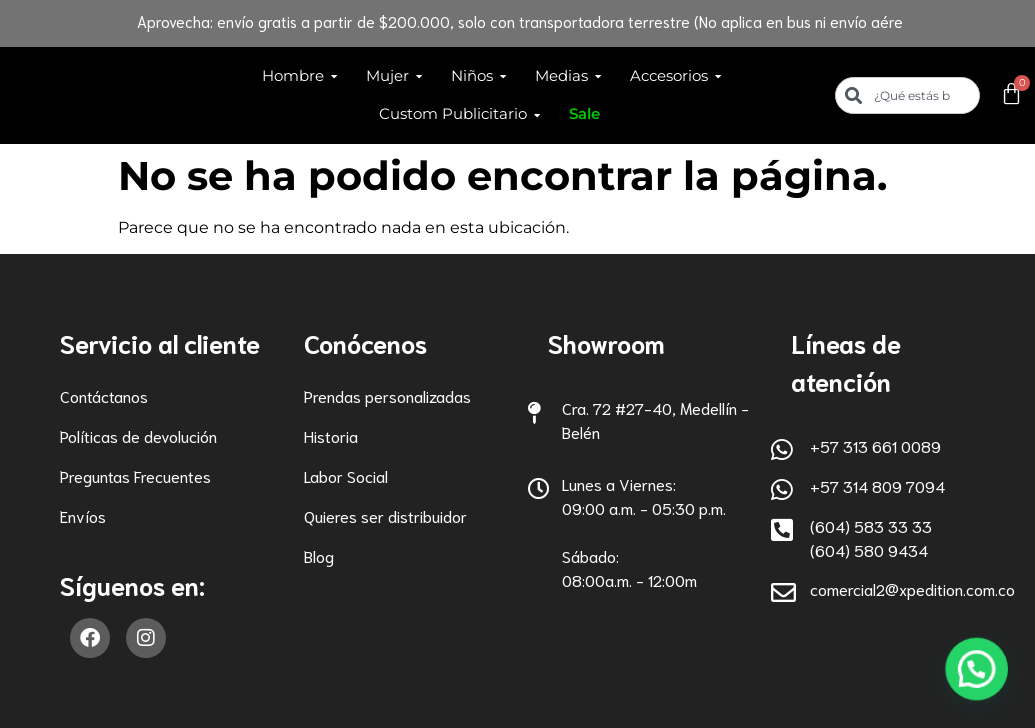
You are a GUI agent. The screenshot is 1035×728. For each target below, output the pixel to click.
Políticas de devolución (138, 435)
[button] (978, 673)
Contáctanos (104, 395)
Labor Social (346, 475)
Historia (331, 435)
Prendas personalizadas (387, 395)
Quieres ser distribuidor (385, 515)
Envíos (83, 515)
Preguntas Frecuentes (135, 475)
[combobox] (908, 95)
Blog (319, 555)
